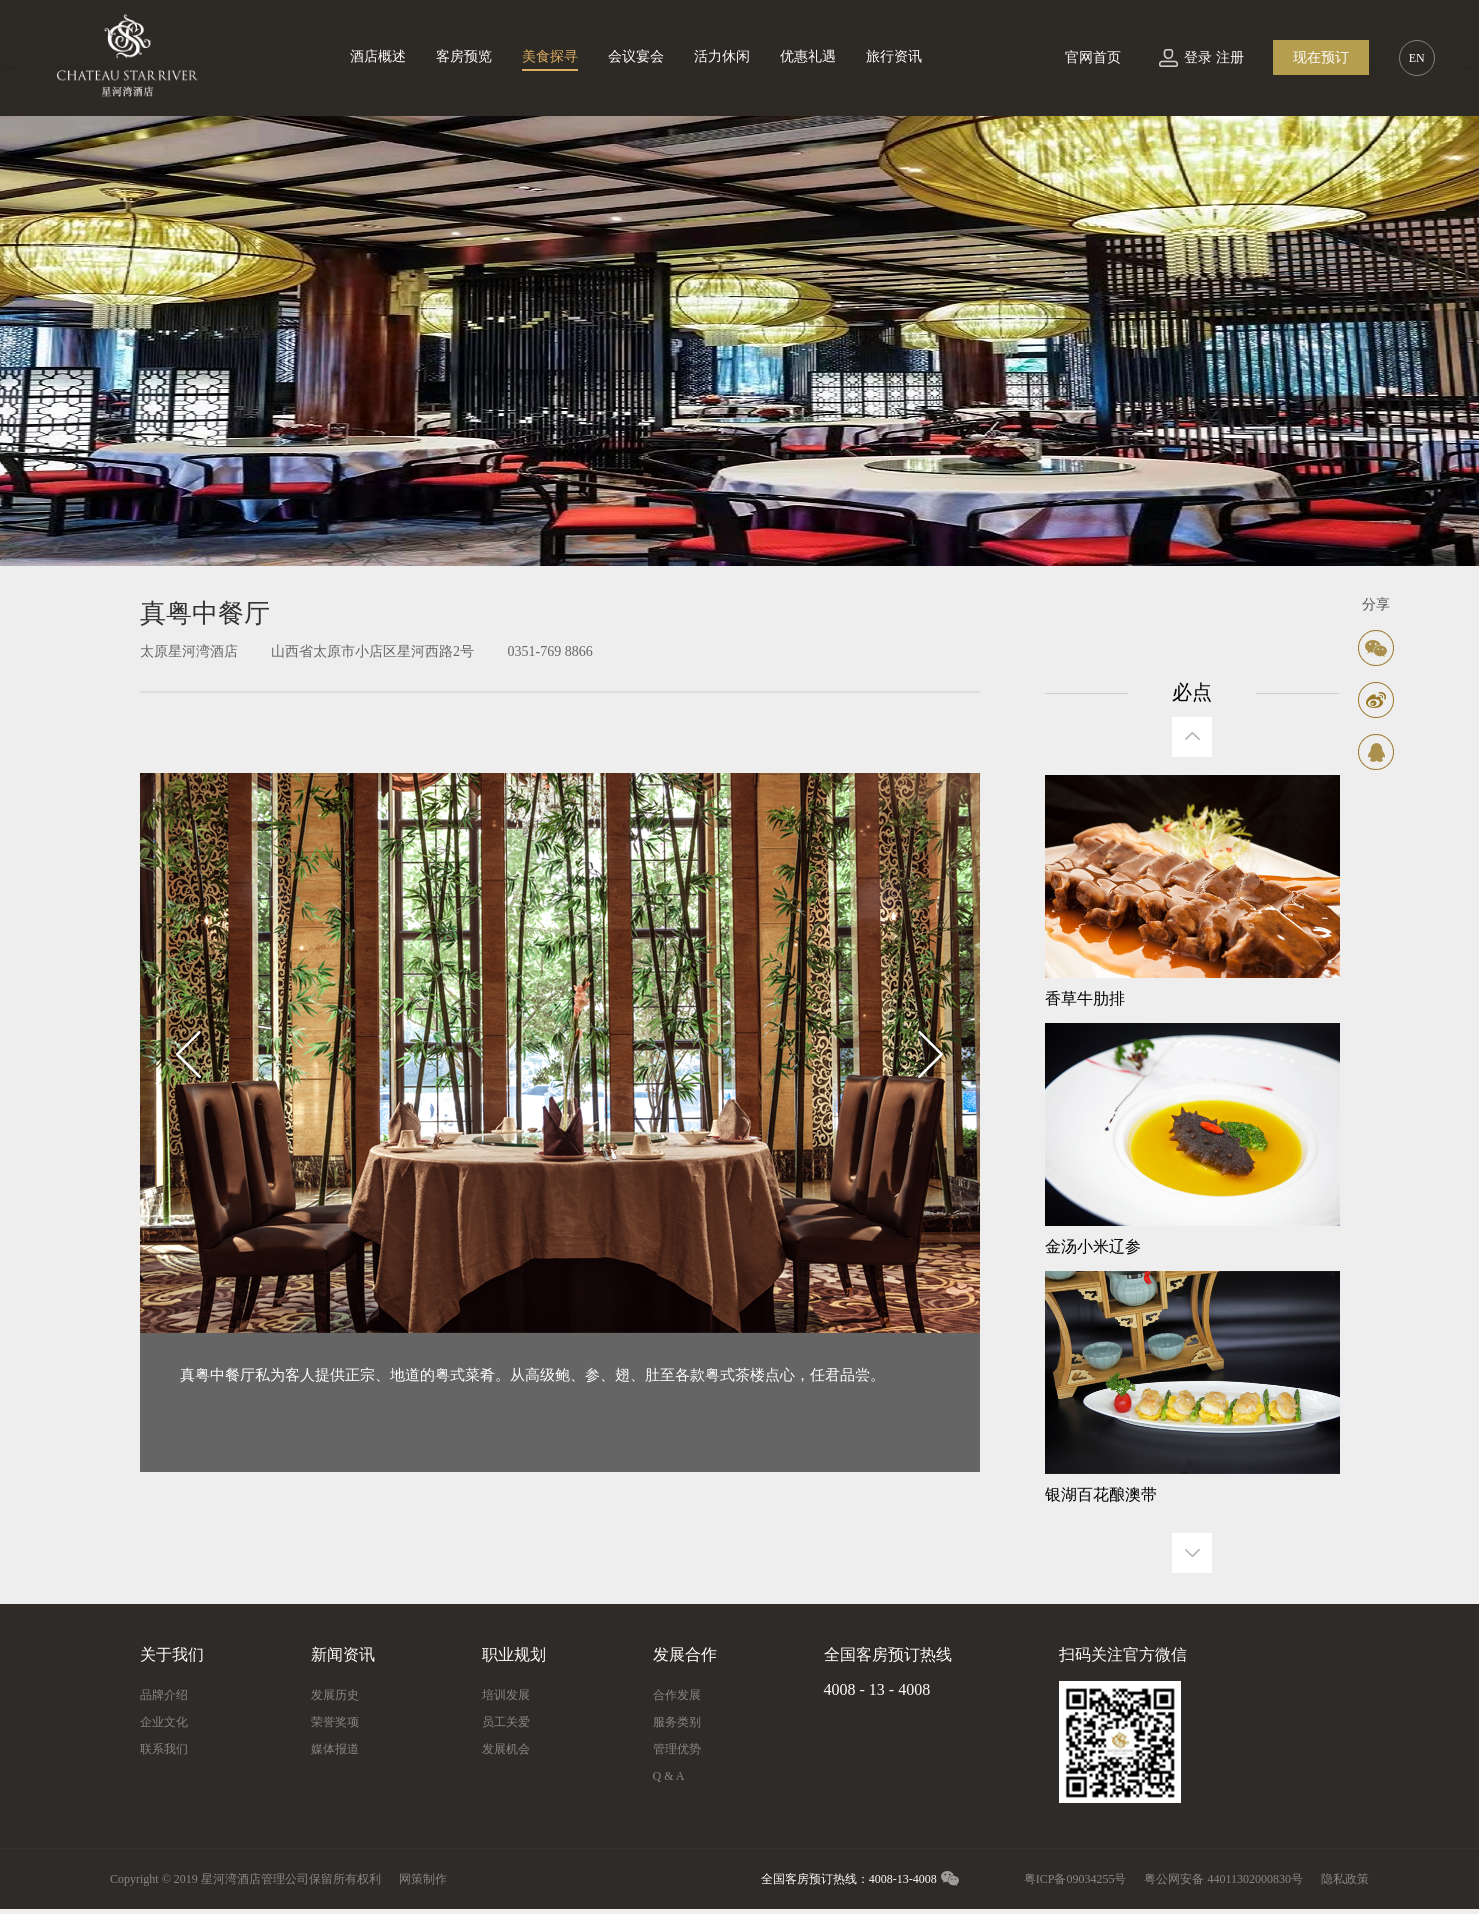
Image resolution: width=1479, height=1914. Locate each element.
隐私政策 (1345, 1879)
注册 (1230, 57)
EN (1417, 58)
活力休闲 (722, 56)
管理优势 (677, 1749)
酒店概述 (378, 56)
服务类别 (677, 1722)
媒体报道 (335, 1749)
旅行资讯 (894, 56)
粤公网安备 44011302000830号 (1223, 1879)
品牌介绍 (164, 1695)
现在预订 (1321, 57)
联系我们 (164, 1749)
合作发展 (677, 1695)
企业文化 (164, 1722)
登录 (1198, 57)
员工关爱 (506, 1722)
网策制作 (423, 1879)
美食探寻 (550, 56)
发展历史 (335, 1695)
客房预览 (464, 56)
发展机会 (506, 1749)
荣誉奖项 (335, 1722)
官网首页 (1093, 57)
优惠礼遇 (808, 56)
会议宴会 (636, 56)
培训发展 (506, 1695)
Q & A (669, 1776)
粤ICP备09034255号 (1075, 1879)
